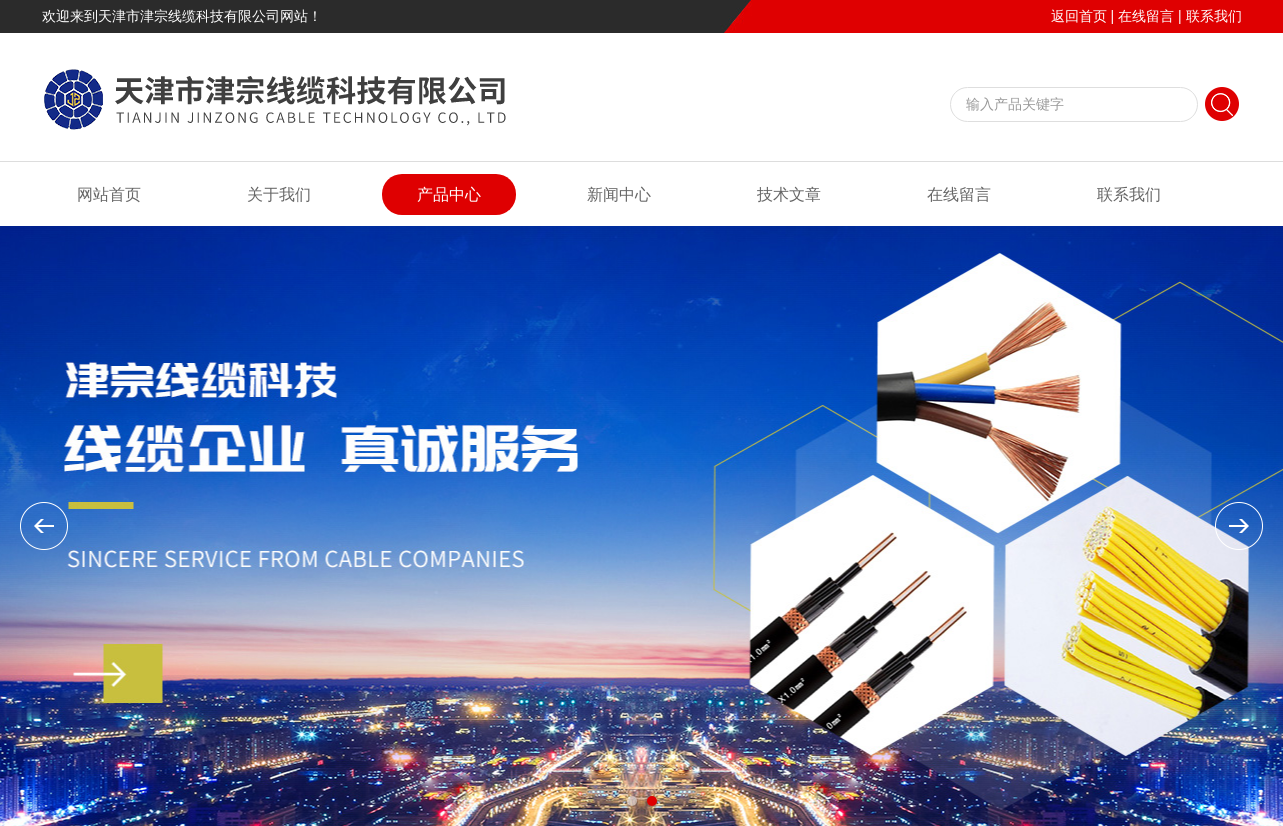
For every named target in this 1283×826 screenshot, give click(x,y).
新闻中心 (619, 194)
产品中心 (449, 194)
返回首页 (1079, 16)
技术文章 (789, 194)
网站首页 (109, 194)
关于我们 (279, 194)
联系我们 (1214, 16)
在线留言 (1146, 16)
